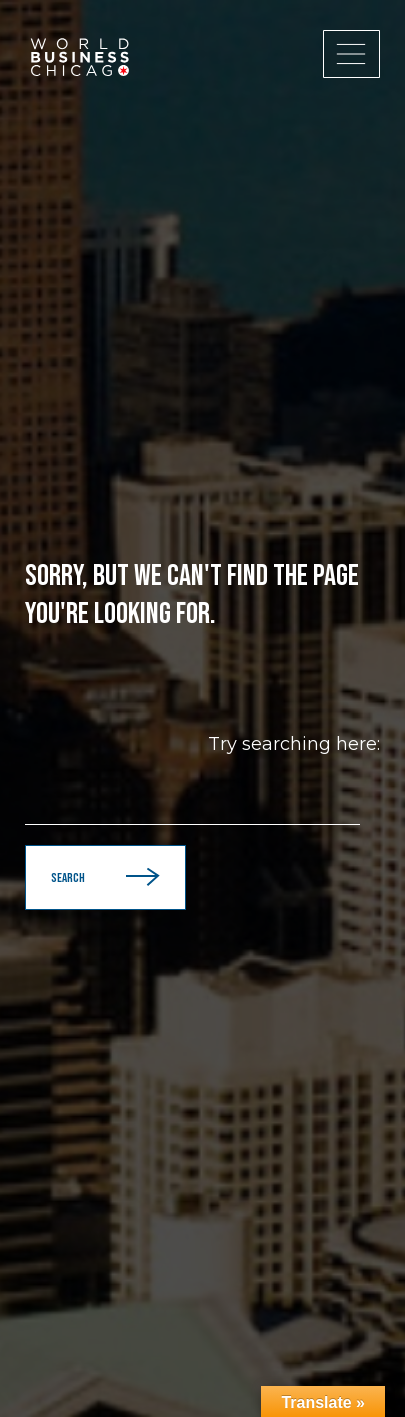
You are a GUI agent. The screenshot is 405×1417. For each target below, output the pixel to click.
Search (105, 877)
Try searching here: (294, 744)
